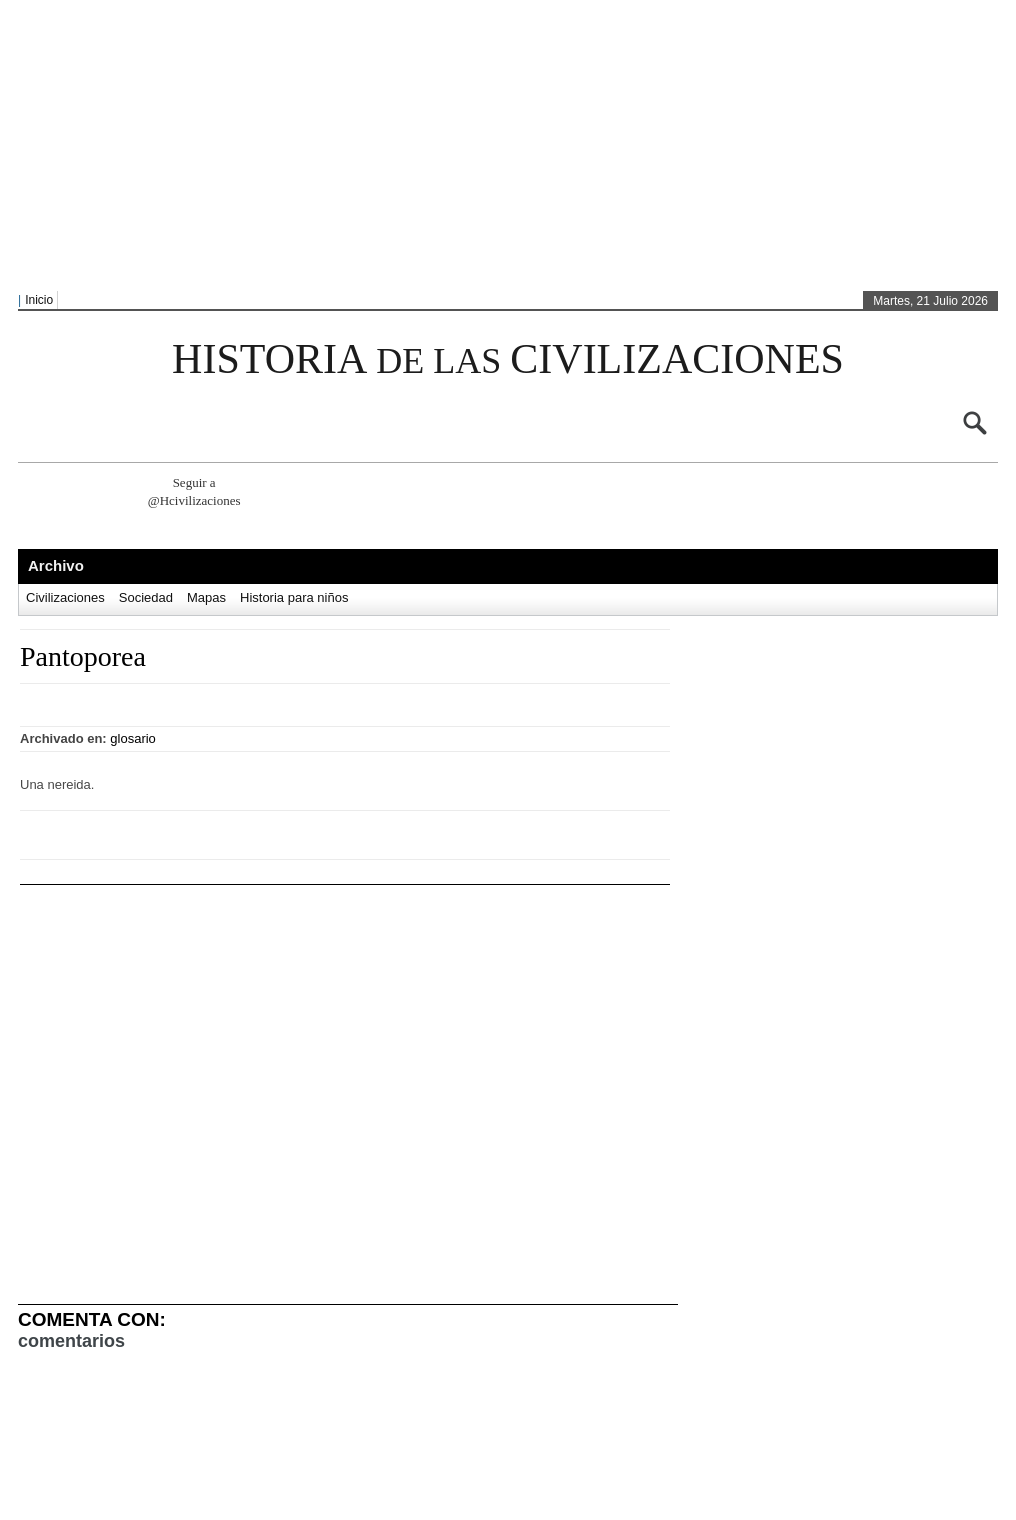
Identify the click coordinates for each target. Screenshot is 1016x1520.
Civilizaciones (65, 597)
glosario (133, 738)
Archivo (56, 565)
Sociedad (146, 597)
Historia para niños (294, 597)
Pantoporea (83, 656)
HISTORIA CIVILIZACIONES (508, 359)
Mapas (206, 597)
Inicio (39, 300)
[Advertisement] (383, 146)
